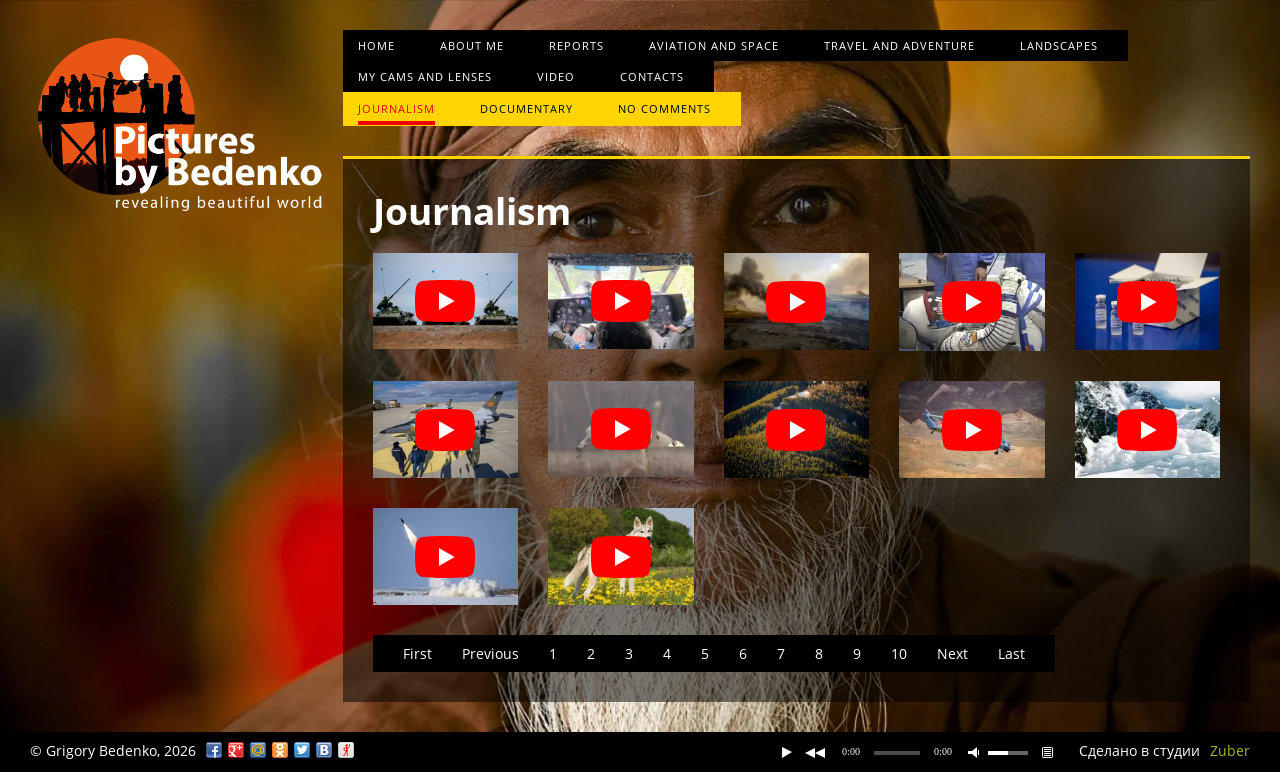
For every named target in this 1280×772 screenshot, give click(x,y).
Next (952, 653)
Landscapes (1059, 45)
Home (376, 45)
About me (472, 45)
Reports (576, 45)
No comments (664, 108)
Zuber (1230, 750)
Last (1011, 653)
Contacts (652, 76)
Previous (490, 653)
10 (899, 653)
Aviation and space (714, 45)
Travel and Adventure (899, 45)
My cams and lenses (425, 76)
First (417, 653)
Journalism (396, 108)
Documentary (526, 108)
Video (556, 76)
